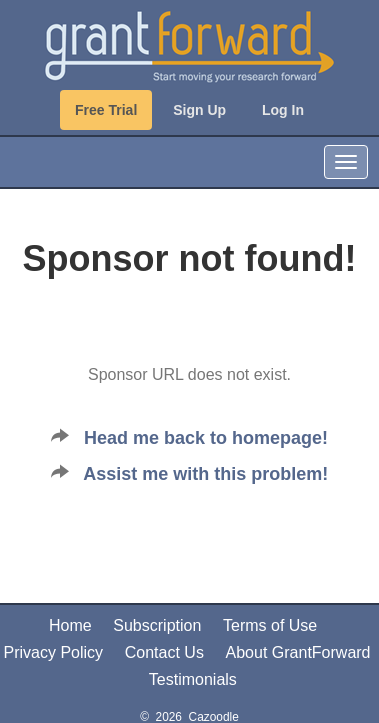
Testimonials (193, 679)
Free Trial (106, 110)
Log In (283, 110)
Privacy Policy (53, 652)
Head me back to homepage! (206, 438)
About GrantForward (298, 652)
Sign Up (199, 110)
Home (70, 625)
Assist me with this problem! (205, 474)
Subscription (157, 625)
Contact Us (164, 652)
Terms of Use (270, 625)
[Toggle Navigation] (346, 162)
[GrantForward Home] (189, 45)
